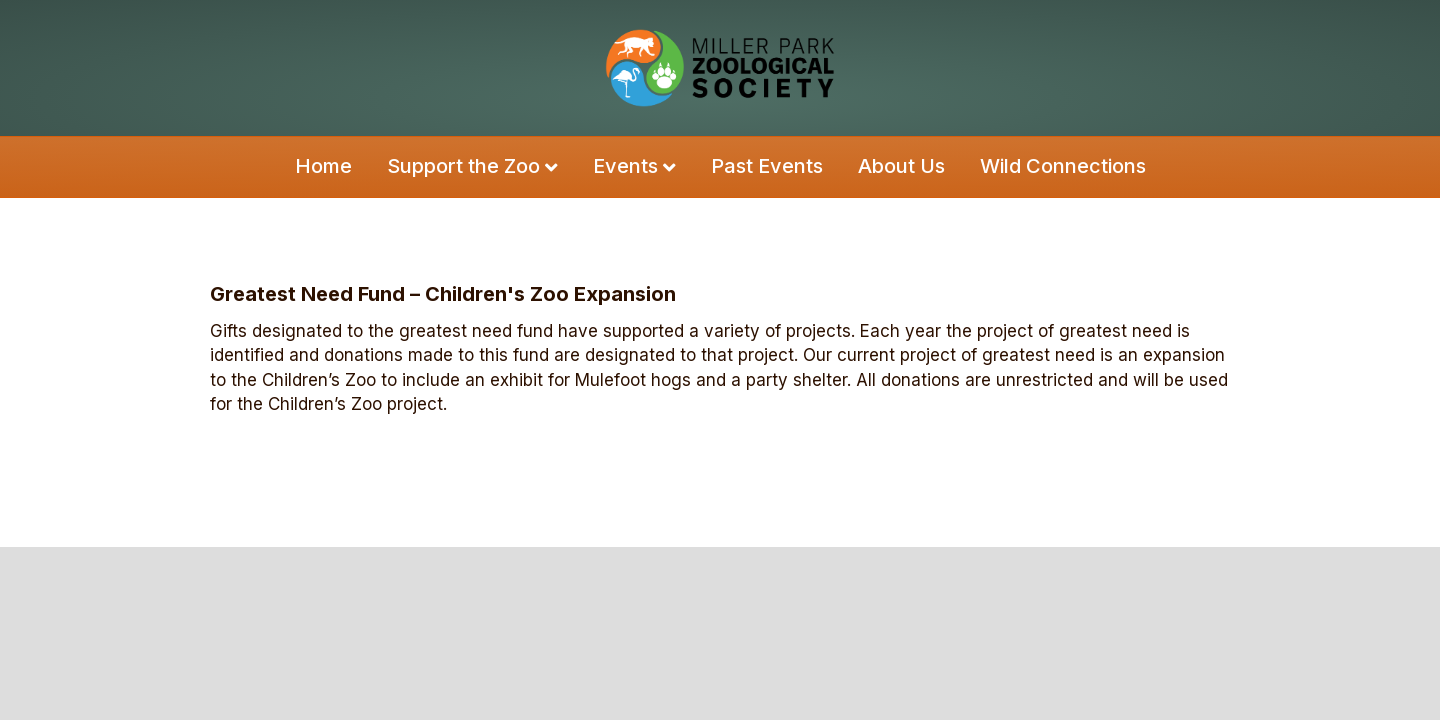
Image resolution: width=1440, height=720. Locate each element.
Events (625, 166)
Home (323, 166)
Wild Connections (1063, 166)
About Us (901, 166)
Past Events (767, 166)
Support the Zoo (463, 166)
